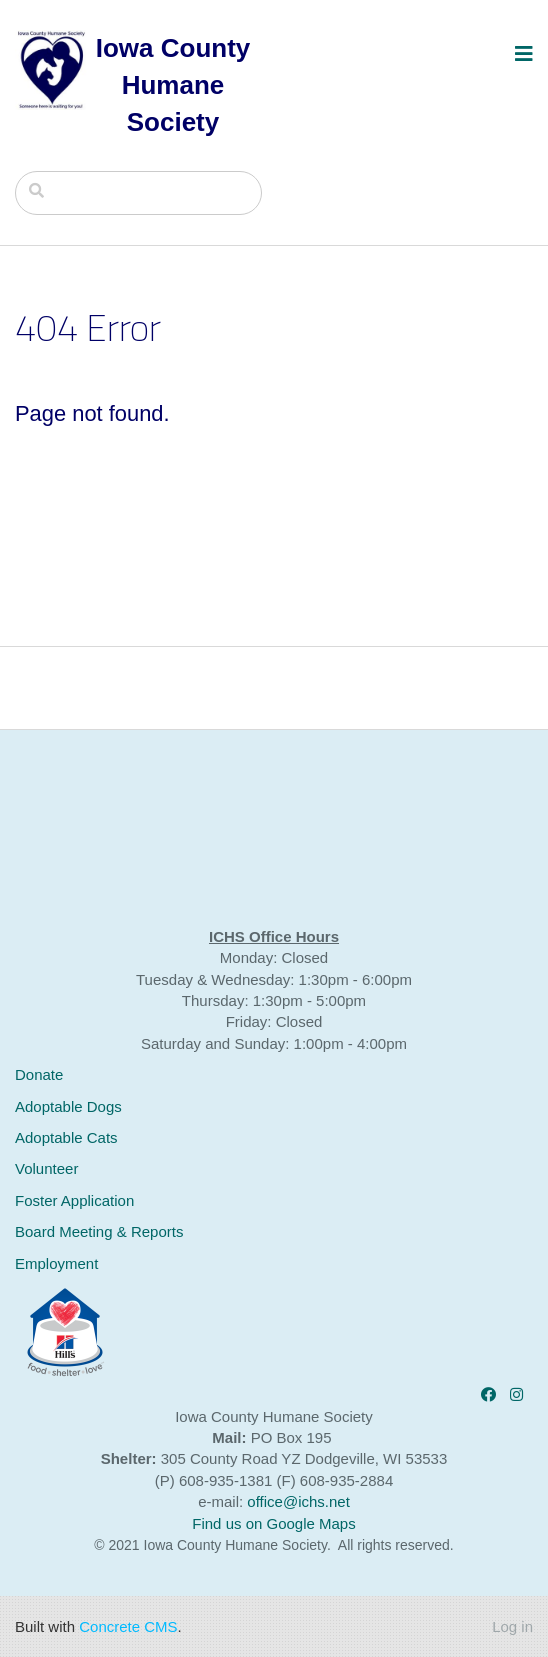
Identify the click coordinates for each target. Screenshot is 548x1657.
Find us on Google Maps (273, 1523)
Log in (512, 1626)
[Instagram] (516, 1394)
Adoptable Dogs (68, 1106)
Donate (39, 1074)
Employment (56, 1263)
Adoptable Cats (66, 1137)
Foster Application (74, 1200)
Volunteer (46, 1168)
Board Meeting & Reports (99, 1231)
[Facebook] (488, 1394)
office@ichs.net (298, 1501)
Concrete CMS (128, 1626)
